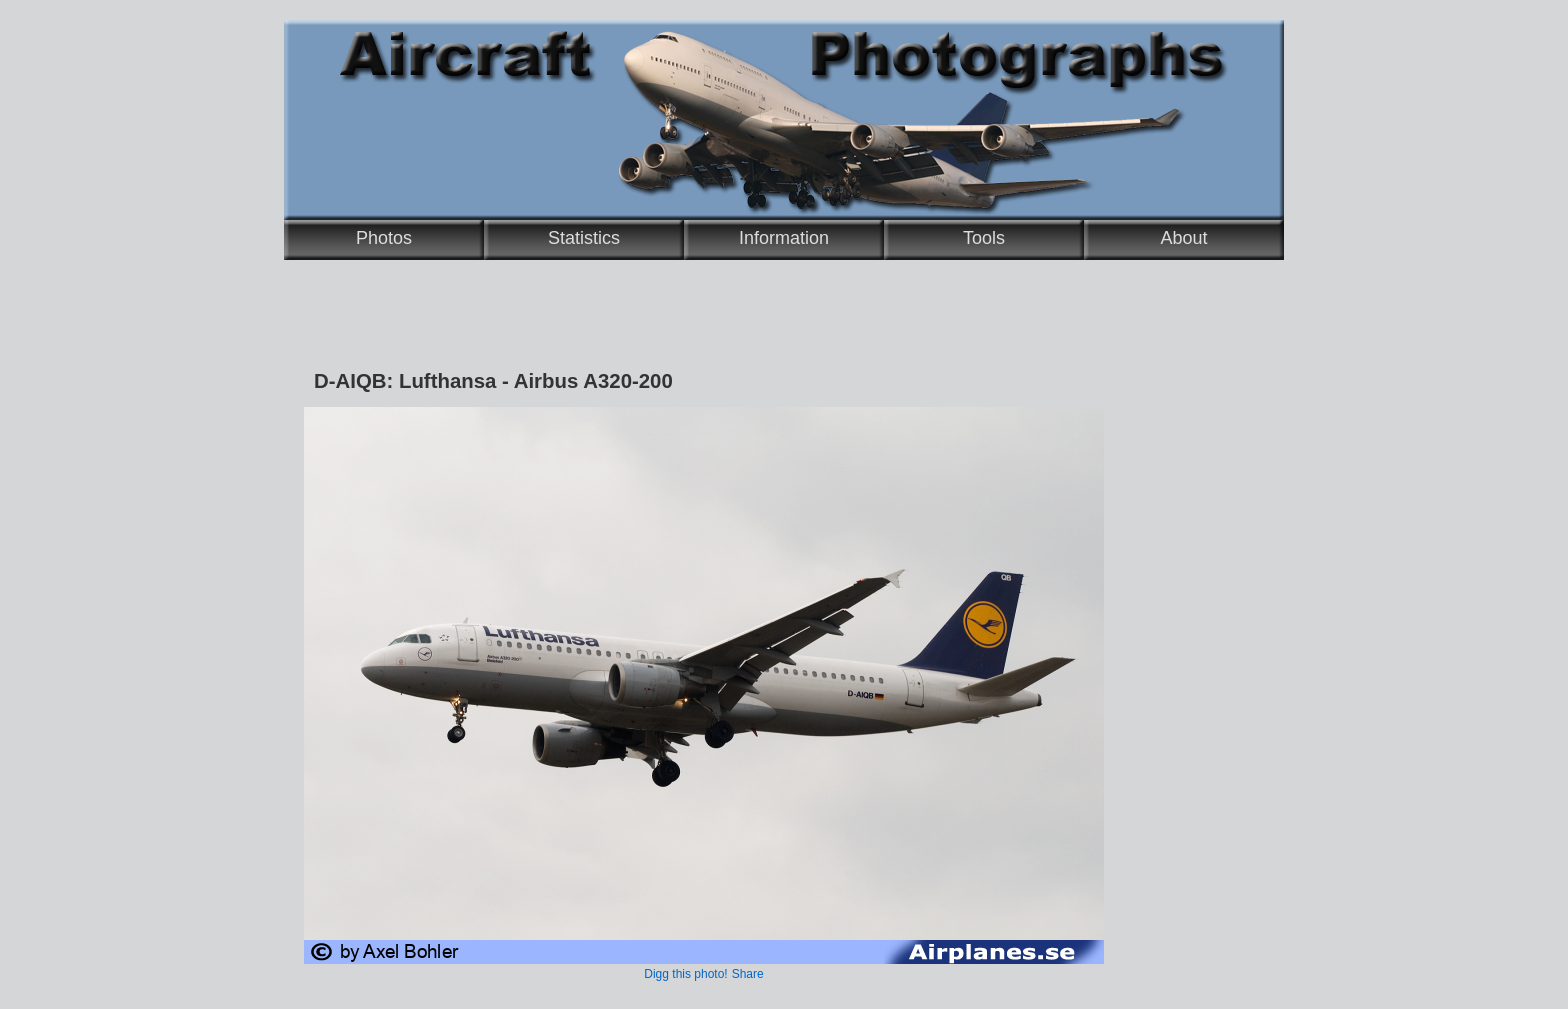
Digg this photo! (685, 974)
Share (748, 974)
